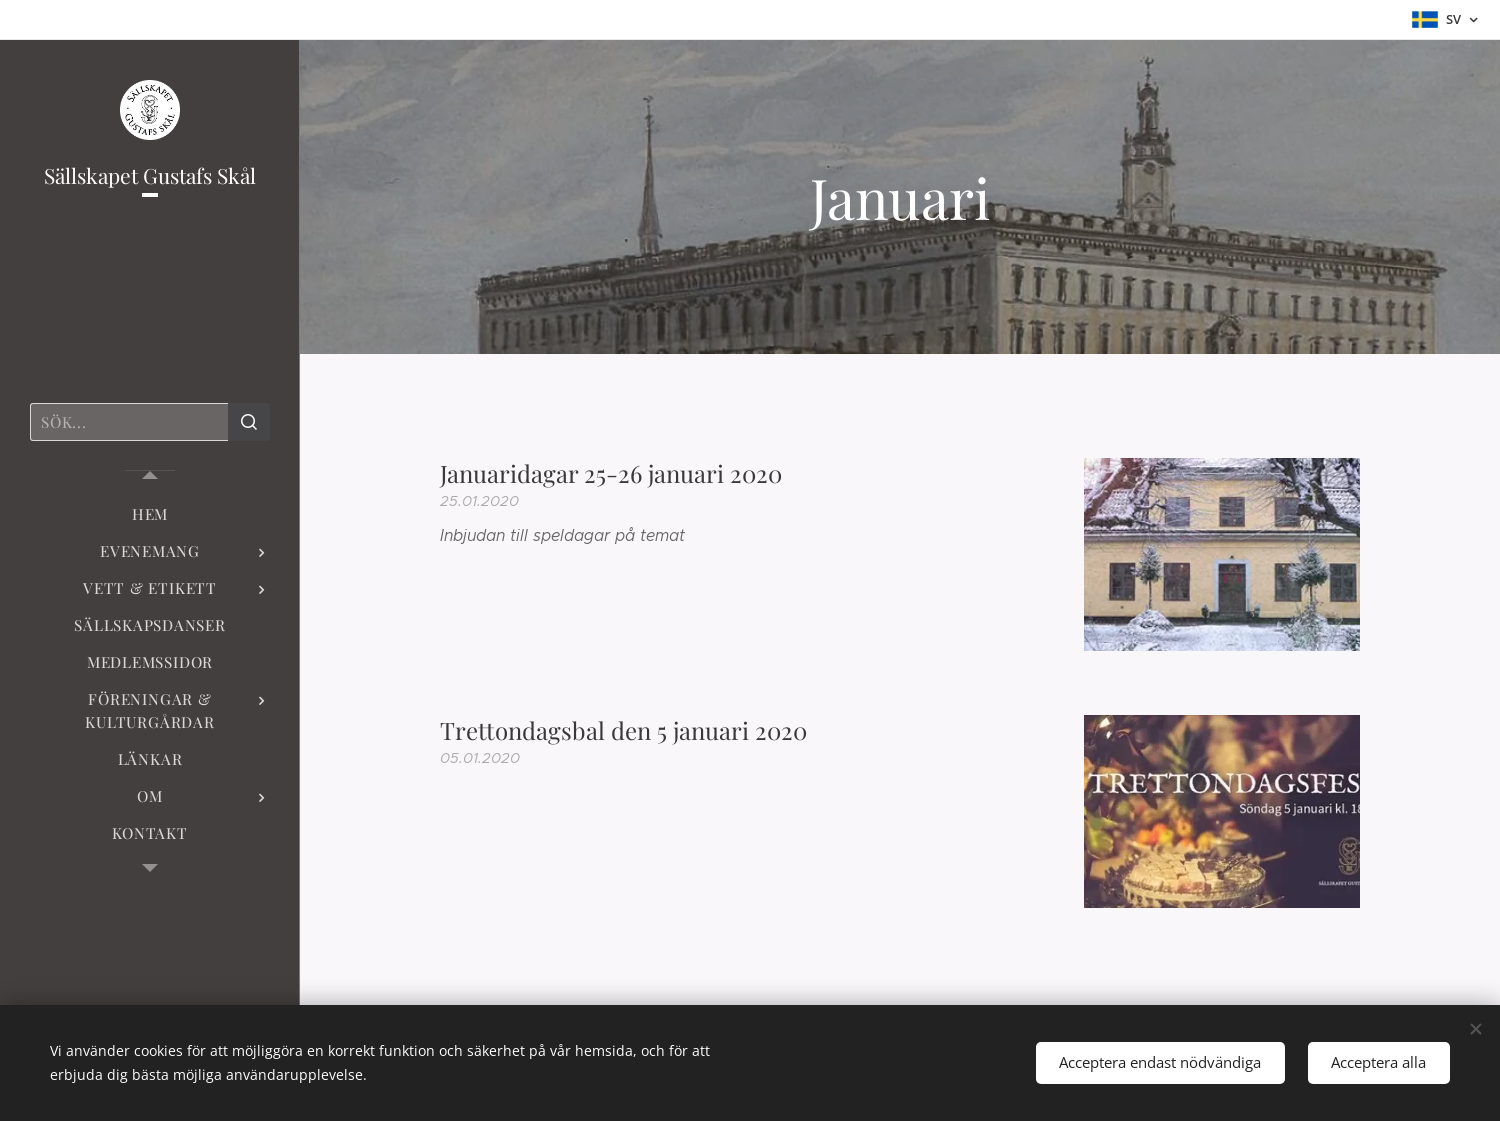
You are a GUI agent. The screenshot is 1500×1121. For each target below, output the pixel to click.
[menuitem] (150, 514)
